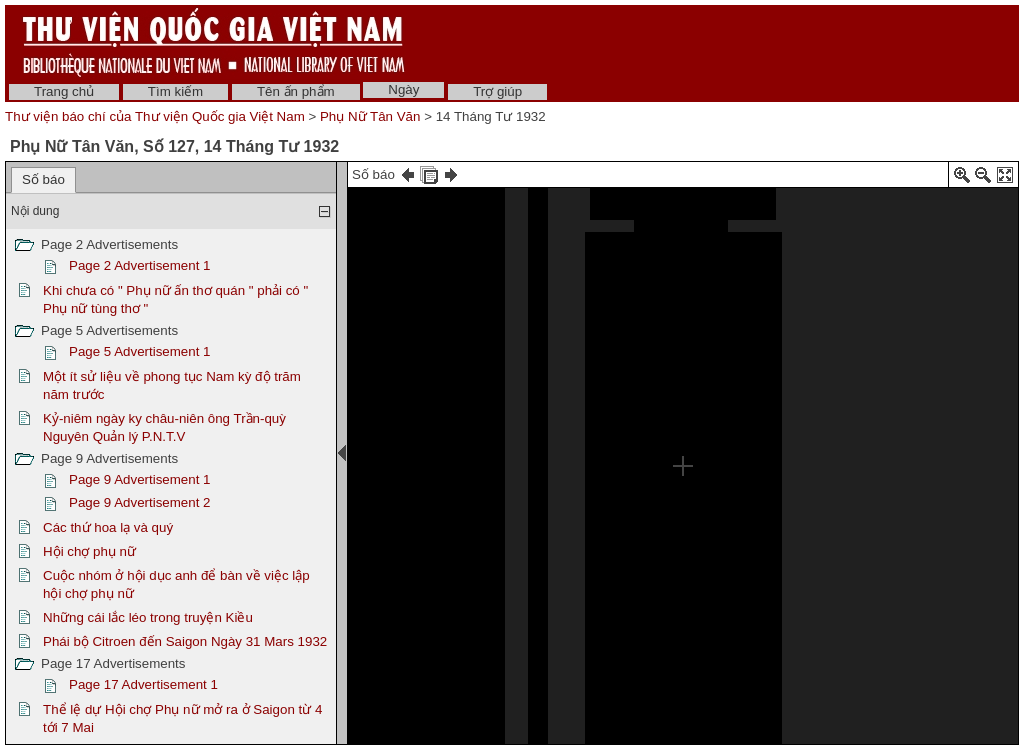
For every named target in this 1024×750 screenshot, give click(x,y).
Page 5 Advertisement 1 (140, 351)
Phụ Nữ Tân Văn (370, 116)
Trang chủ (64, 91)
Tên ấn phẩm (296, 91)
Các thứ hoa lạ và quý (108, 527)
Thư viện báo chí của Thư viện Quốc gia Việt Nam (155, 116)
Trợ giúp (497, 91)
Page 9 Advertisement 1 (140, 479)
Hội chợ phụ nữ (89, 551)
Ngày (403, 89)
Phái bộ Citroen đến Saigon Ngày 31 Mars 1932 (185, 641)
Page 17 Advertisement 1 (143, 684)
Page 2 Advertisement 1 (140, 265)
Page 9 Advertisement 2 (140, 502)
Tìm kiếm (175, 91)
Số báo (43, 179)
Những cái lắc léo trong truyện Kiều (148, 617)
